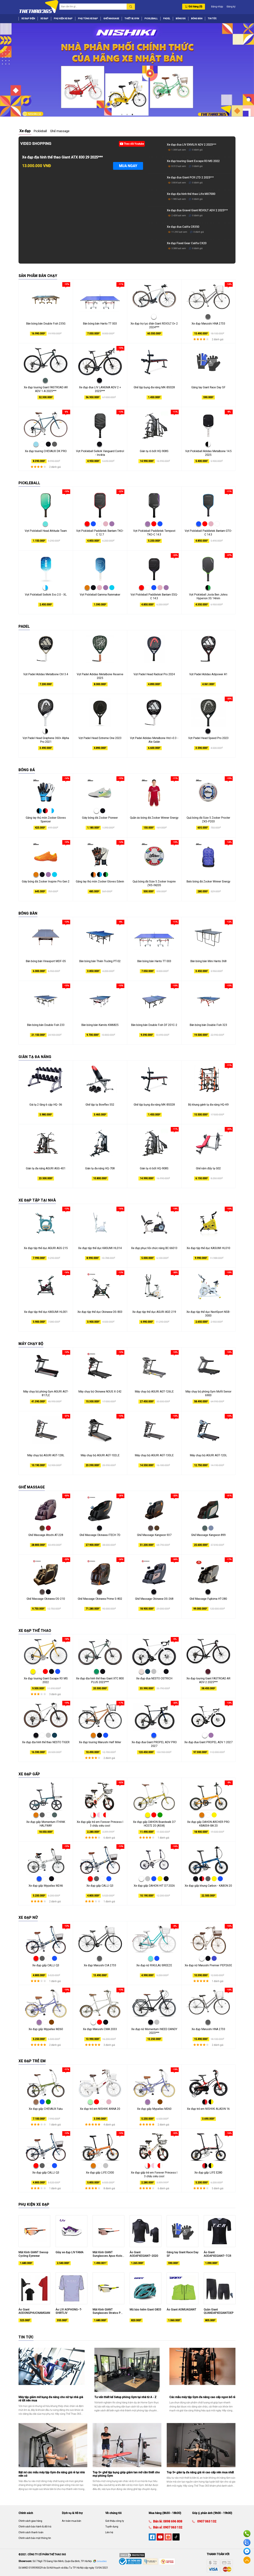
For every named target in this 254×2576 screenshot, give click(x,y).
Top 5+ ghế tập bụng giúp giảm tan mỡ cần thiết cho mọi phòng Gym (126, 2474)
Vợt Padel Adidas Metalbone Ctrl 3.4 (45, 674)
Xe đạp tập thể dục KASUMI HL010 (208, 1248)
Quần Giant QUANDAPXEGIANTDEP (219, 2311)
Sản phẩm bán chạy (38, 276)
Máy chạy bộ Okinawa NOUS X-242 (100, 1391)
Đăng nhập (217, 6)
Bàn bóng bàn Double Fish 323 (208, 1025)
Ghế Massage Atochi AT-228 (45, 1535)
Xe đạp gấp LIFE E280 (208, 2172)
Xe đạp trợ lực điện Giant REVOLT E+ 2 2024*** (154, 325)
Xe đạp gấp (29, 1774)
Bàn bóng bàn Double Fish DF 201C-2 (154, 1025)
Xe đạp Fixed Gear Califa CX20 (186, 243)
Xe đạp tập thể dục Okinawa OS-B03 (99, 1312)
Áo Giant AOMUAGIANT (181, 2309)
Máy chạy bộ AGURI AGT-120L (208, 1455)
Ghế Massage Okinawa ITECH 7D (100, 1535)
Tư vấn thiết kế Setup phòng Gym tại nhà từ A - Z (125, 2397)
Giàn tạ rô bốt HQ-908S (154, 451)
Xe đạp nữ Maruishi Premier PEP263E (208, 1965)
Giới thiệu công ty (114, 2520)
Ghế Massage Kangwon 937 (154, 1535)
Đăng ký (231, 6)
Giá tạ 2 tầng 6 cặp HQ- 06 (45, 1104)
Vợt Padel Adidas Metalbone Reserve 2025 (100, 676)
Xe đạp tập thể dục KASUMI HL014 (100, 1248)
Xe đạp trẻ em (32, 2061)
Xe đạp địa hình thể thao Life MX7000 (191, 194)
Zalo (246, 2542)
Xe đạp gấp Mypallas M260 (46, 2029)
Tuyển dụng (111, 2526)
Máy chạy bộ (31, 1344)
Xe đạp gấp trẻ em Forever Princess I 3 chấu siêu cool (100, 1823)
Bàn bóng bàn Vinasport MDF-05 (46, 961)
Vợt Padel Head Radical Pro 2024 (154, 674)
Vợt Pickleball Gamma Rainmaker (100, 594)
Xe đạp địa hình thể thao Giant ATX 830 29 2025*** (62, 157)
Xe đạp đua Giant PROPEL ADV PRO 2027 (154, 1744)
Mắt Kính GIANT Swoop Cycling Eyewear (33, 2254)
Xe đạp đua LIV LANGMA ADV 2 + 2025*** (100, 389)
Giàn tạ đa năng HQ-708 (100, 1168)
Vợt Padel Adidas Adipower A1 (208, 674)
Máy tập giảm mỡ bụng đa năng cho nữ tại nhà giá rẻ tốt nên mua (51, 2398)
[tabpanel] (127, 70)
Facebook (246, 2551)
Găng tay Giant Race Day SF (208, 387)
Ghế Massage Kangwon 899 (208, 1535)
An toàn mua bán (71, 2520)
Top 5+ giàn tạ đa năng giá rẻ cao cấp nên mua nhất (200, 2472)
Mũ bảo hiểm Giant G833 (145, 2309)
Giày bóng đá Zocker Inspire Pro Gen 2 (45, 881)
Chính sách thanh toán (31, 2532)
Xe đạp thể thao (35, 1631)
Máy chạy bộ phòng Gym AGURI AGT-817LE (45, 1393)
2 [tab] (127, 115)
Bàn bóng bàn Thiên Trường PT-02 (100, 961)
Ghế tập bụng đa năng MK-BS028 (154, 387)
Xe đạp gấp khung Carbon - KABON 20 (208, 1885)
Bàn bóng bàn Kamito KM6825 (100, 1025)
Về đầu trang (246, 2560)
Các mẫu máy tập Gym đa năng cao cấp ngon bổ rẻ (202, 2397)
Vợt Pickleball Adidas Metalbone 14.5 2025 (208, 453)
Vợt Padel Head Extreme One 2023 (100, 738)
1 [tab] (121, 115)
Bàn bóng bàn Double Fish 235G (45, 323)
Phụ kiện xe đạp (34, 2204)
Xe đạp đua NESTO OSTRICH (154, 1678)
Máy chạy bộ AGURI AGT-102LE (100, 1455)
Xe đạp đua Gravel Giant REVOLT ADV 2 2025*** (197, 210)
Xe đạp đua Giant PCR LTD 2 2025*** (190, 177)
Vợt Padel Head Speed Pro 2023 (208, 738)
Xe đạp (25, 131)
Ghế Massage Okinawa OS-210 (46, 1598)
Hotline (246, 2533)
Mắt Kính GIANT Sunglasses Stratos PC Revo (108, 2311)
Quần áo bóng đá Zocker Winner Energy (154, 817)
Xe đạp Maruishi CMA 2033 (100, 2029)
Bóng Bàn (28, 913)
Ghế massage (59, 131)
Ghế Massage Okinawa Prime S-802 (100, 1598)
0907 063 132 (172, 2527)
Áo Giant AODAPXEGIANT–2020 (144, 2254)
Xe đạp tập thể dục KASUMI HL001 (46, 1312)
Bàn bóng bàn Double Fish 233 (46, 1025)
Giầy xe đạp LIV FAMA (69, 2252)
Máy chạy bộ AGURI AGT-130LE (154, 1455)
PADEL (24, 626)
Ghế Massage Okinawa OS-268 (154, 1598)
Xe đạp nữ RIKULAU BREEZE (154, 1965)
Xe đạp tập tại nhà (37, 1200)
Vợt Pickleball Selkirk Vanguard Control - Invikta (100, 453)
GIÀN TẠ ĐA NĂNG (35, 1057)
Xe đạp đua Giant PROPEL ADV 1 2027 (208, 1742)
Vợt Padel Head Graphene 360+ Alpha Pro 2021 (46, 739)
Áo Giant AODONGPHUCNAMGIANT (34, 2311)
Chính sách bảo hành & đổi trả (35, 2526)
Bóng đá (27, 770)
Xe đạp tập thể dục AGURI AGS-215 (46, 1248)
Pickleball (40, 131)
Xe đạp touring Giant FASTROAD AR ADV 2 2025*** (208, 1680)
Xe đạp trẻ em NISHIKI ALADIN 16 (208, 2108)
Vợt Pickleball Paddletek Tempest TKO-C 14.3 (154, 532)
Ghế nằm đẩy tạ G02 (208, 1168)
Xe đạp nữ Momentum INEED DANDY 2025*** (154, 2031)
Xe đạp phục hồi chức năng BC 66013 (154, 1248)
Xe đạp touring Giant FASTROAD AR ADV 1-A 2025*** (46, 389)
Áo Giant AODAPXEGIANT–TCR (217, 2254)
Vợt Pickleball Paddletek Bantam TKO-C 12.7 (100, 532)
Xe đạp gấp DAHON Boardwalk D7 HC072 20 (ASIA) (154, 1823)
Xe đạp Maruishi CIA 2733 (100, 1965)
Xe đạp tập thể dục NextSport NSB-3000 (208, 1313)
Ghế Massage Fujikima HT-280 (208, 1598)
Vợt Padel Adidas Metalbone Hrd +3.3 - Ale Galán (154, 739)
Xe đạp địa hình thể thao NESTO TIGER (45, 1742)
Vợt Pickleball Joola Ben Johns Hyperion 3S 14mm (208, 596)
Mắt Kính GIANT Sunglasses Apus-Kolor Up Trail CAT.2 (108, 2254)
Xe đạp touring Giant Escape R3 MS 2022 (193, 161)
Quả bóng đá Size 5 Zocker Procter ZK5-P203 (208, 819)
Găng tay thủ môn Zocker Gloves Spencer (46, 819)
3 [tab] (132, 115)
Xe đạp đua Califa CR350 (183, 226)
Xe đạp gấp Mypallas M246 (46, 1885)
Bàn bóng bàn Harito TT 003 (100, 323)
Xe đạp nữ (28, 1917)
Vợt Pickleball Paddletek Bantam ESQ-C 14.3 (154, 596)
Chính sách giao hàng (30, 2520)
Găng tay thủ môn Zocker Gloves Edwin (100, 881)
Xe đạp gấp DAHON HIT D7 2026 (154, 1885)
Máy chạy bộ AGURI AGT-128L (45, 1455)
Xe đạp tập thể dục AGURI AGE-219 (154, 1312)
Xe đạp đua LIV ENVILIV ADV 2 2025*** (191, 144)
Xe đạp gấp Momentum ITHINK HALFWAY (45, 1823)
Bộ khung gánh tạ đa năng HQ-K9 (208, 1104)
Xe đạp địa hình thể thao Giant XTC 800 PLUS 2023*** (100, 1680)
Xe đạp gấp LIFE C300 (100, 2172)
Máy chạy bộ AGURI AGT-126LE (154, 1391)
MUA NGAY (128, 166)
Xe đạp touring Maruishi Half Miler (100, 1742)
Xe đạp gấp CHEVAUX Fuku (46, 2108)
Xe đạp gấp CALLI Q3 (99, 1885)
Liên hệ (109, 2532)
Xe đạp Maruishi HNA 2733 (208, 323)
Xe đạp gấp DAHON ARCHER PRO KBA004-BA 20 (208, 1823)
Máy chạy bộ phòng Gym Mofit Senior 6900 (208, 1393)
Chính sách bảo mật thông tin (35, 2538)
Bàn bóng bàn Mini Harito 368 (208, 961)
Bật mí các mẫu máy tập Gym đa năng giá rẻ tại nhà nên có (52, 2474)
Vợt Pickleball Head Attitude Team (46, 530)
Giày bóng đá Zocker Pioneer (100, 817)
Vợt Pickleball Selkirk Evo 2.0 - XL (46, 594)
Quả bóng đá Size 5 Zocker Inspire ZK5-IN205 (154, 883)
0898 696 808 (172, 2521)
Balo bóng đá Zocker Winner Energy (208, 881)
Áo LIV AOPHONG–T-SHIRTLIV (69, 2311)
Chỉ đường (102, 2561)
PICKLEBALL (29, 483)
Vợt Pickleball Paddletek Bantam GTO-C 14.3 (208, 532)
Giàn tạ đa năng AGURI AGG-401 (45, 1168)
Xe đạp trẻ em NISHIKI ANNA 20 (100, 2108)
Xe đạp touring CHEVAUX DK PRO (46, 451)
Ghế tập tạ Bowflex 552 (100, 1104)
